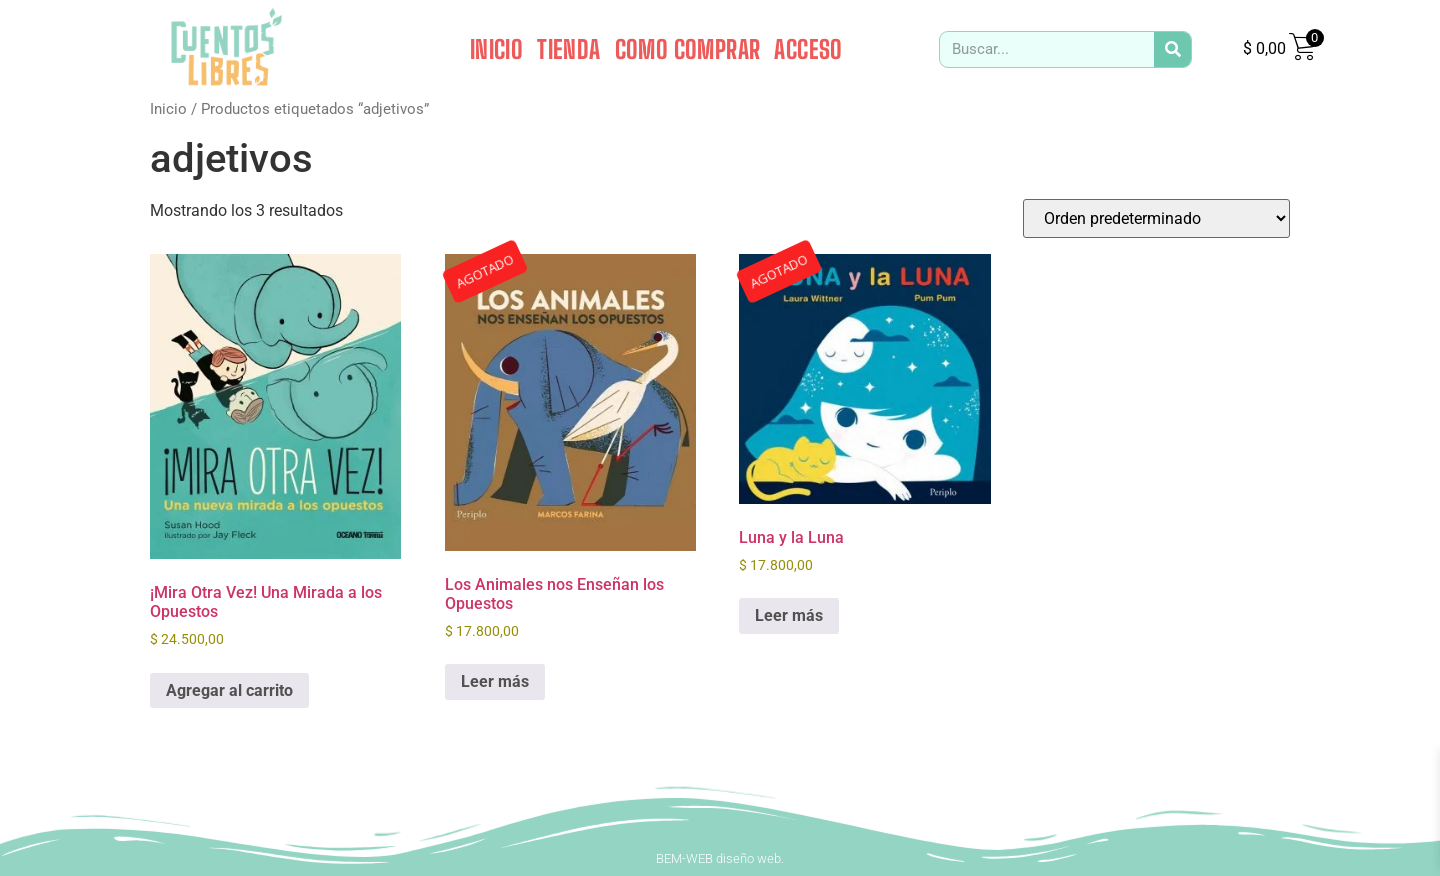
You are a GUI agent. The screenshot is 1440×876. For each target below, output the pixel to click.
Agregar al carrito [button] (229, 690)
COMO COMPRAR (688, 49)
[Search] (1172, 49)
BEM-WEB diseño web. (720, 858)
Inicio (168, 109)
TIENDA (568, 49)
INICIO (496, 49)
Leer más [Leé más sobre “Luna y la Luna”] (789, 615)
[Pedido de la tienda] (1156, 218)
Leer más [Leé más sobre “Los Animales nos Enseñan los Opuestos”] (495, 681)
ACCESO (808, 49)
